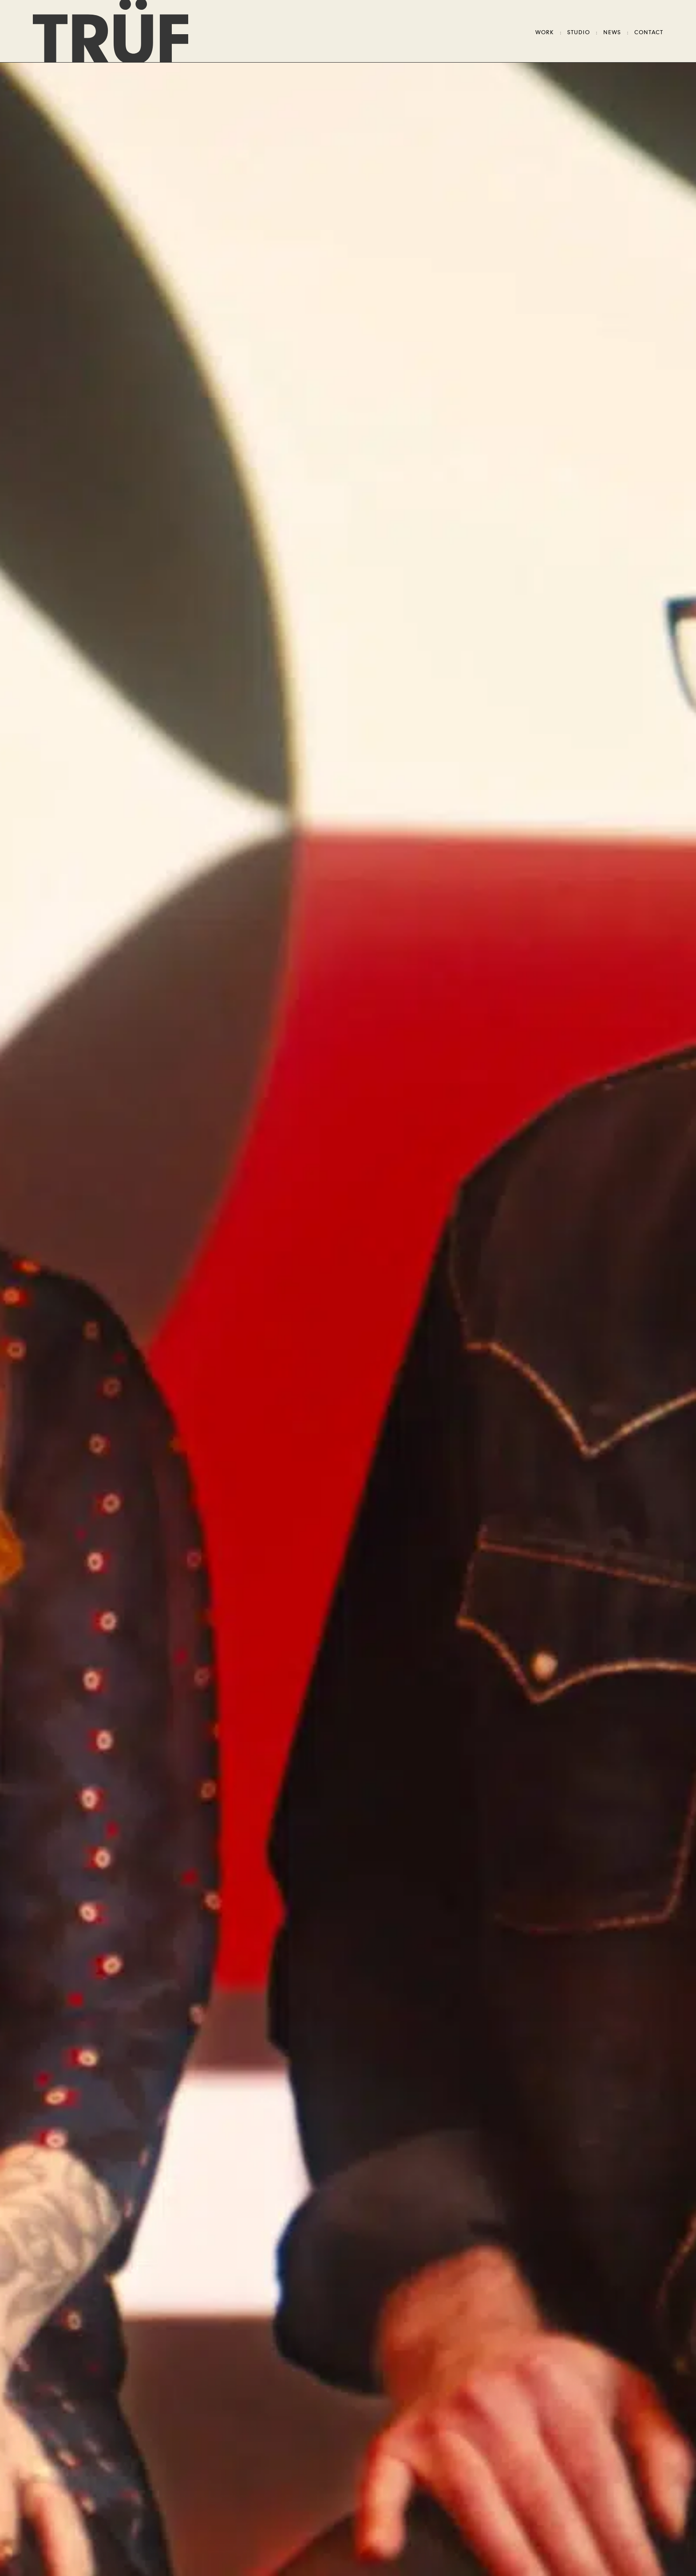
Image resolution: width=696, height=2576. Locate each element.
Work (544, 33)
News (612, 33)
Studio (578, 33)
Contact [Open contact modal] (648, 33)
